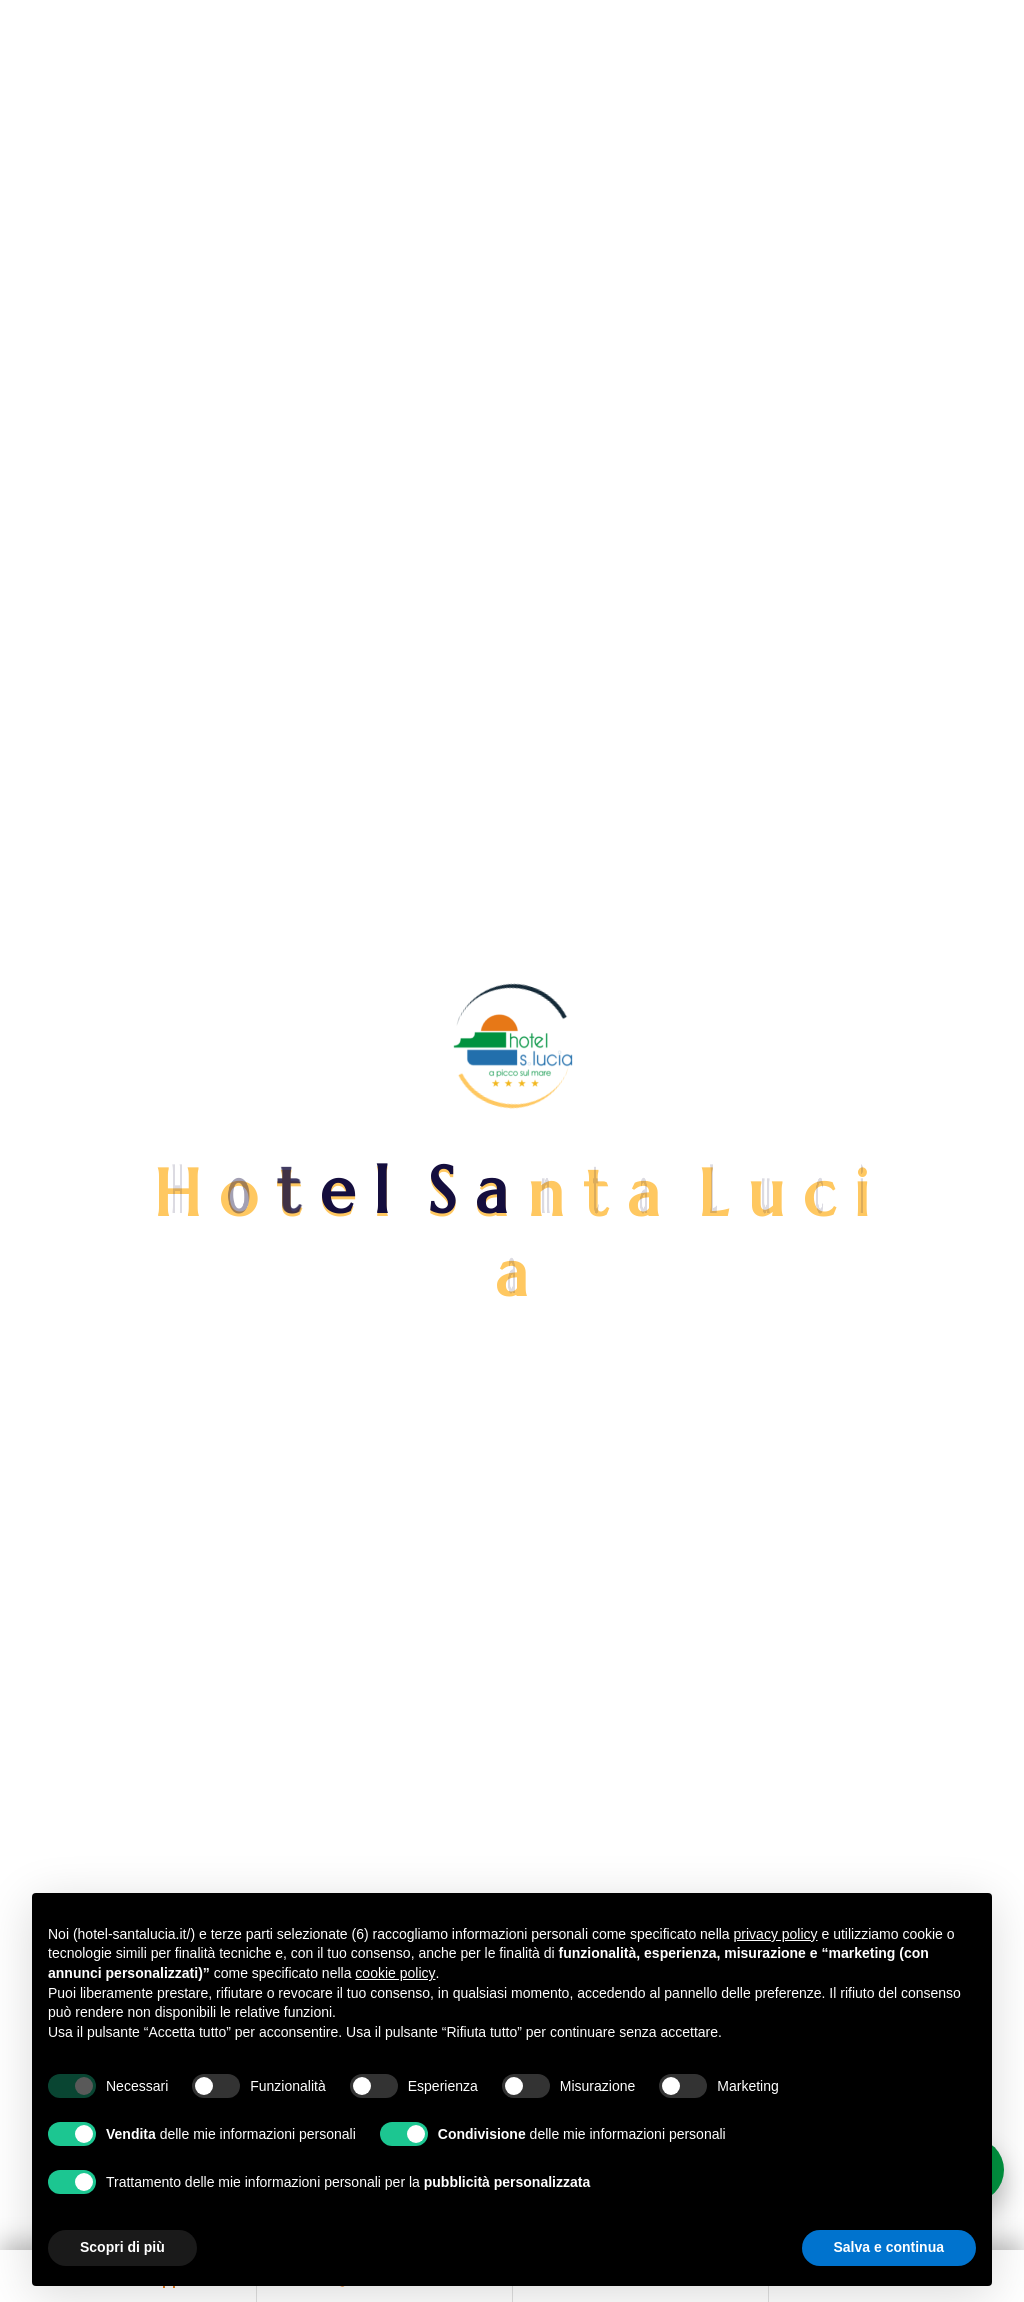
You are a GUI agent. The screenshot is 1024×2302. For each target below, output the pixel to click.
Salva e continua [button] (889, 2247)
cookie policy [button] (395, 1973)
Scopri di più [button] (122, 2247)
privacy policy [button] (776, 1934)
